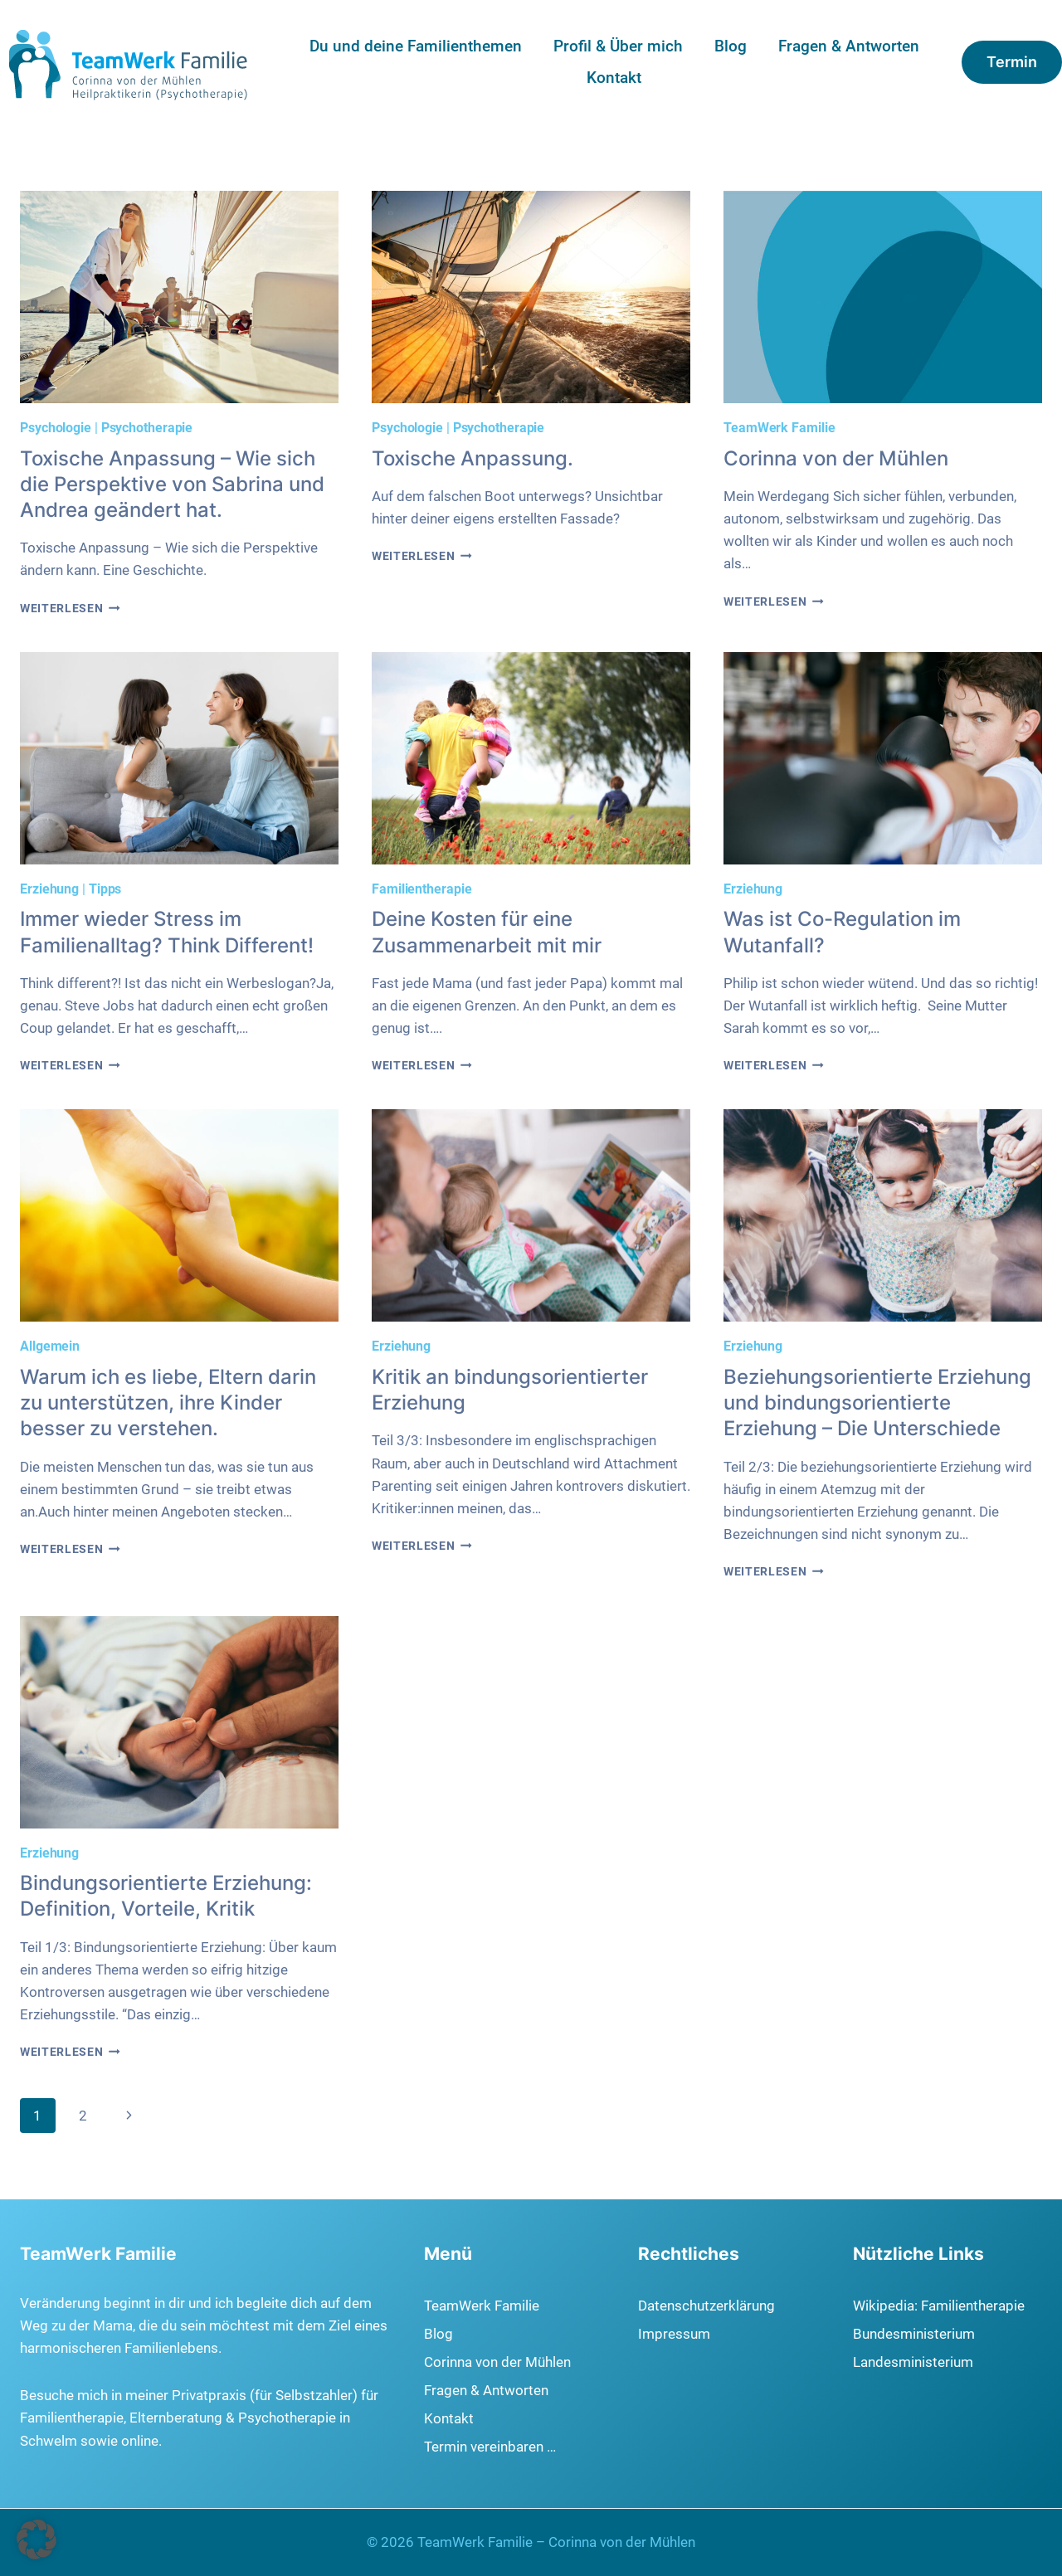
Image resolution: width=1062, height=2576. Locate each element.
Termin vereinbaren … (490, 2446)
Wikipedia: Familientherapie (939, 2305)
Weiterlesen (70, 608)
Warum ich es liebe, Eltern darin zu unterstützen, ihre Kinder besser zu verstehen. (168, 1402)
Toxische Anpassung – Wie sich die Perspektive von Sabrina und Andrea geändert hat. (172, 484)
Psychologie (55, 428)
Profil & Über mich (618, 46)
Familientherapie (421, 889)
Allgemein (50, 1346)
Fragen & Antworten (848, 46)
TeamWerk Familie (779, 428)
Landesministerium (913, 2362)
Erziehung (49, 889)
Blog (730, 46)
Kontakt (614, 77)
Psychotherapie (147, 428)
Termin (1011, 62)
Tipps (105, 889)
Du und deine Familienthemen (415, 46)
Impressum (674, 2333)
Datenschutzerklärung (706, 2305)
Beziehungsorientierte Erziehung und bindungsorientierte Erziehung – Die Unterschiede (877, 1402)
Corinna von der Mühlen (835, 458)
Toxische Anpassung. (472, 458)
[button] (36, 2539)
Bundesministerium (914, 2333)
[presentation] (179, 297)
